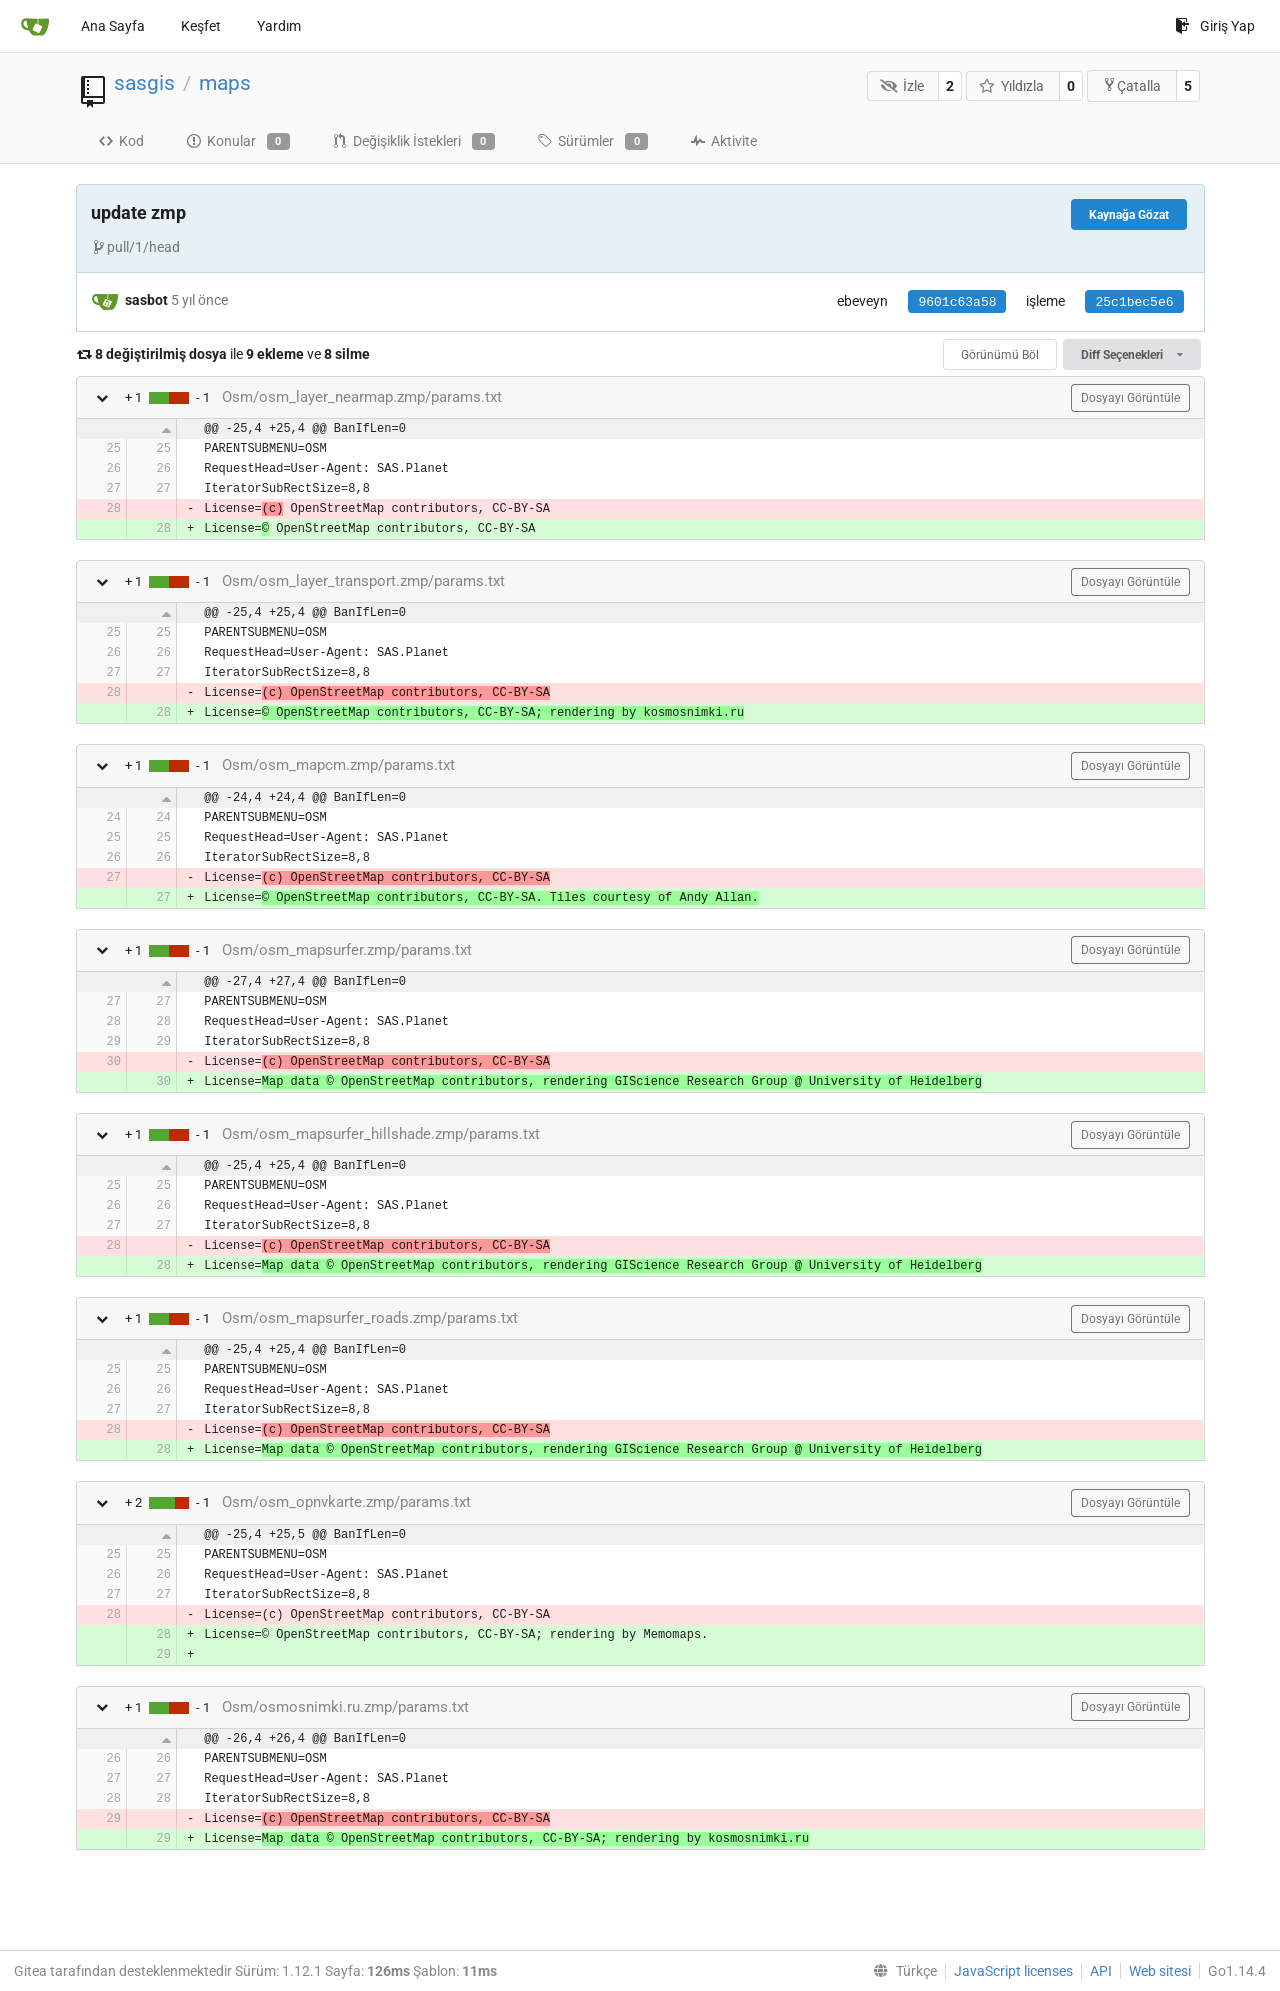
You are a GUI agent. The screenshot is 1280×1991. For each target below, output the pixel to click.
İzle (902, 86)
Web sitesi (1160, 1971)
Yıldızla (1012, 86)
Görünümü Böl (1000, 355)
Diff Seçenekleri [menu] (1131, 355)
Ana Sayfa (113, 26)
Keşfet (201, 26)
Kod (121, 141)
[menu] (901, 1971)
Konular (238, 142)
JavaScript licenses (1013, 1971)
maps (225, 83)
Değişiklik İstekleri (413, 142)
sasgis (144, 83)
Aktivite (723, 141)
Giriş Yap (1215, 26)
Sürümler (592, 142)
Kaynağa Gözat (1129, 215)
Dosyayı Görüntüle (1130, 398)
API (1101, 1971)
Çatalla (1131, 85)
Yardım (279, 26)
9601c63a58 (957, 302)
